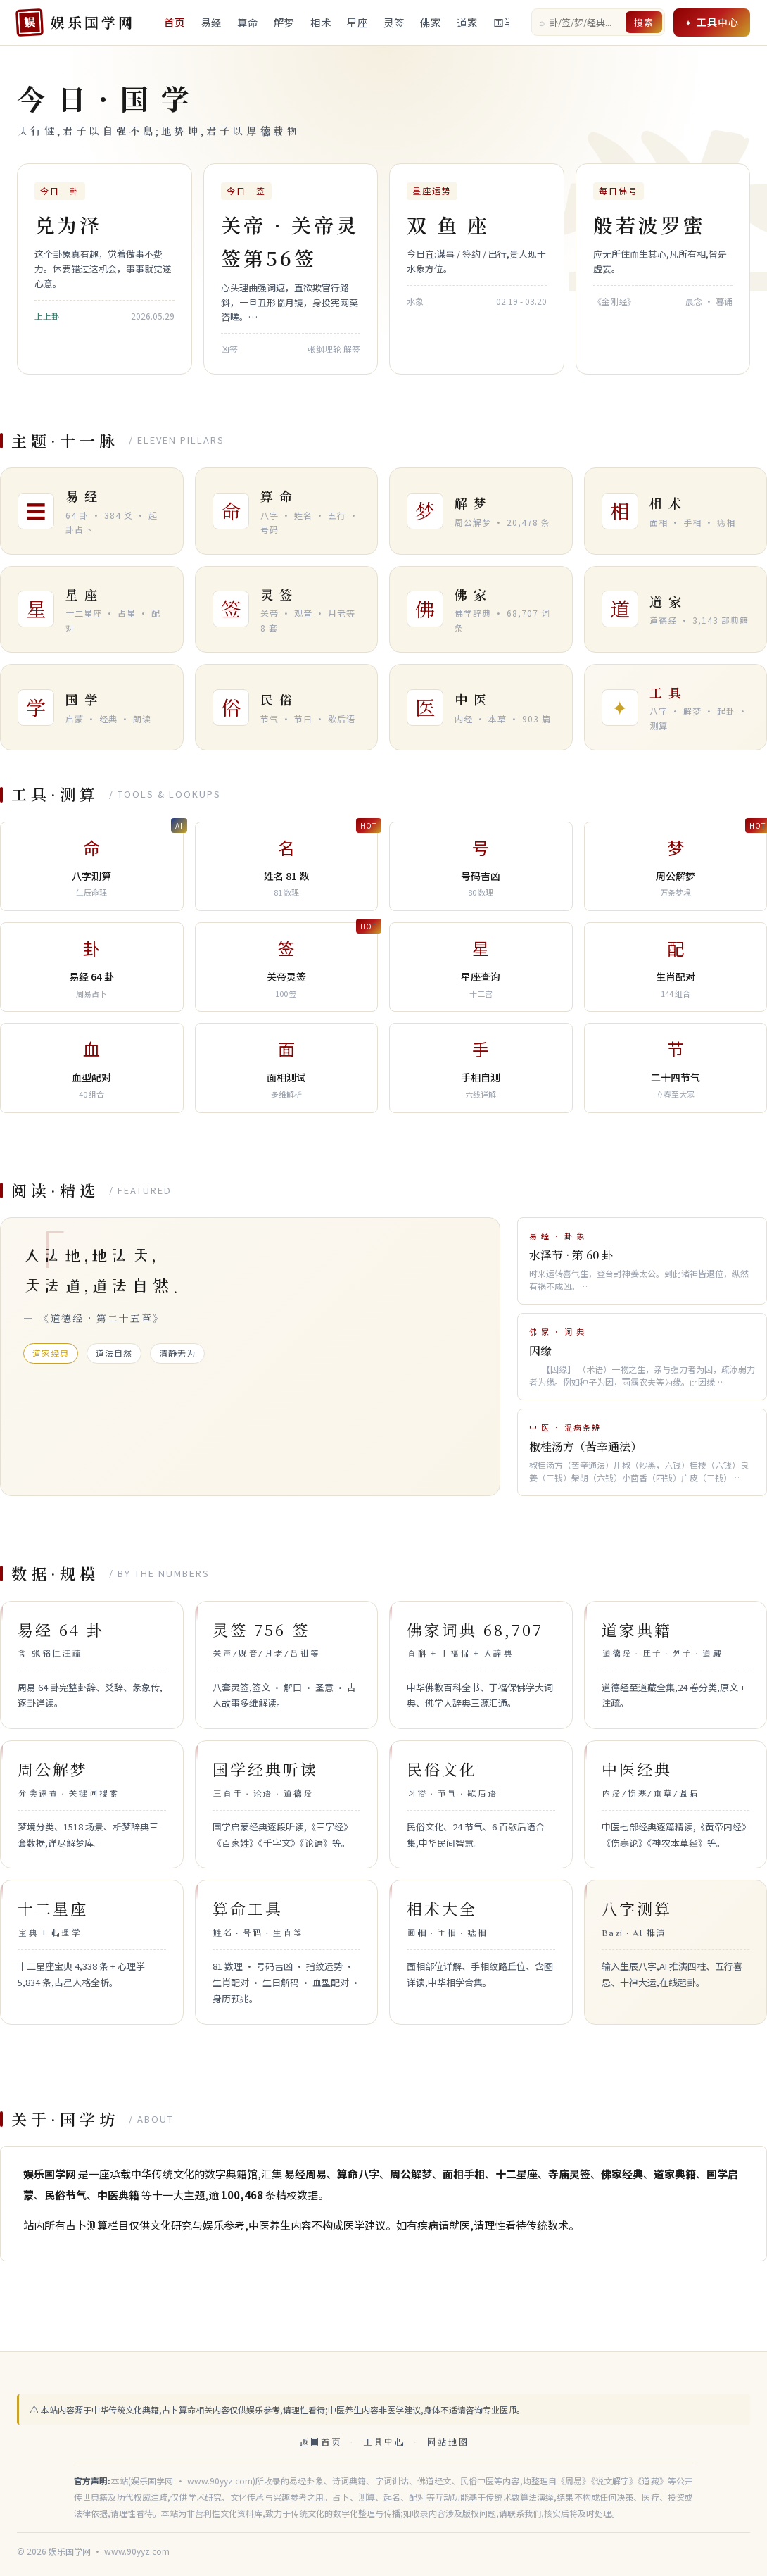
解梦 (284, 22)
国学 (503, 22)
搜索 (644, 22)
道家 (467, 22)
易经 (211, 22)
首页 (174, 22)
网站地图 (447, 2442)
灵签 (394, 22)
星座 (357, 22)
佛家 (430, 22)
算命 (247, 22)
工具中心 (718, 22)
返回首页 (320, 2442)
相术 (320, 22)
